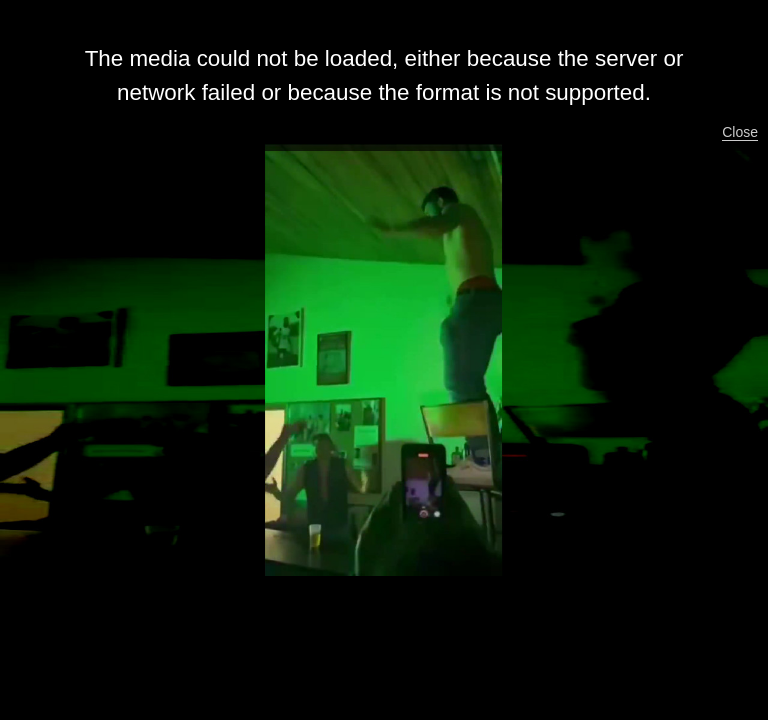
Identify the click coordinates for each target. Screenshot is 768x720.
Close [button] (740, 132)
